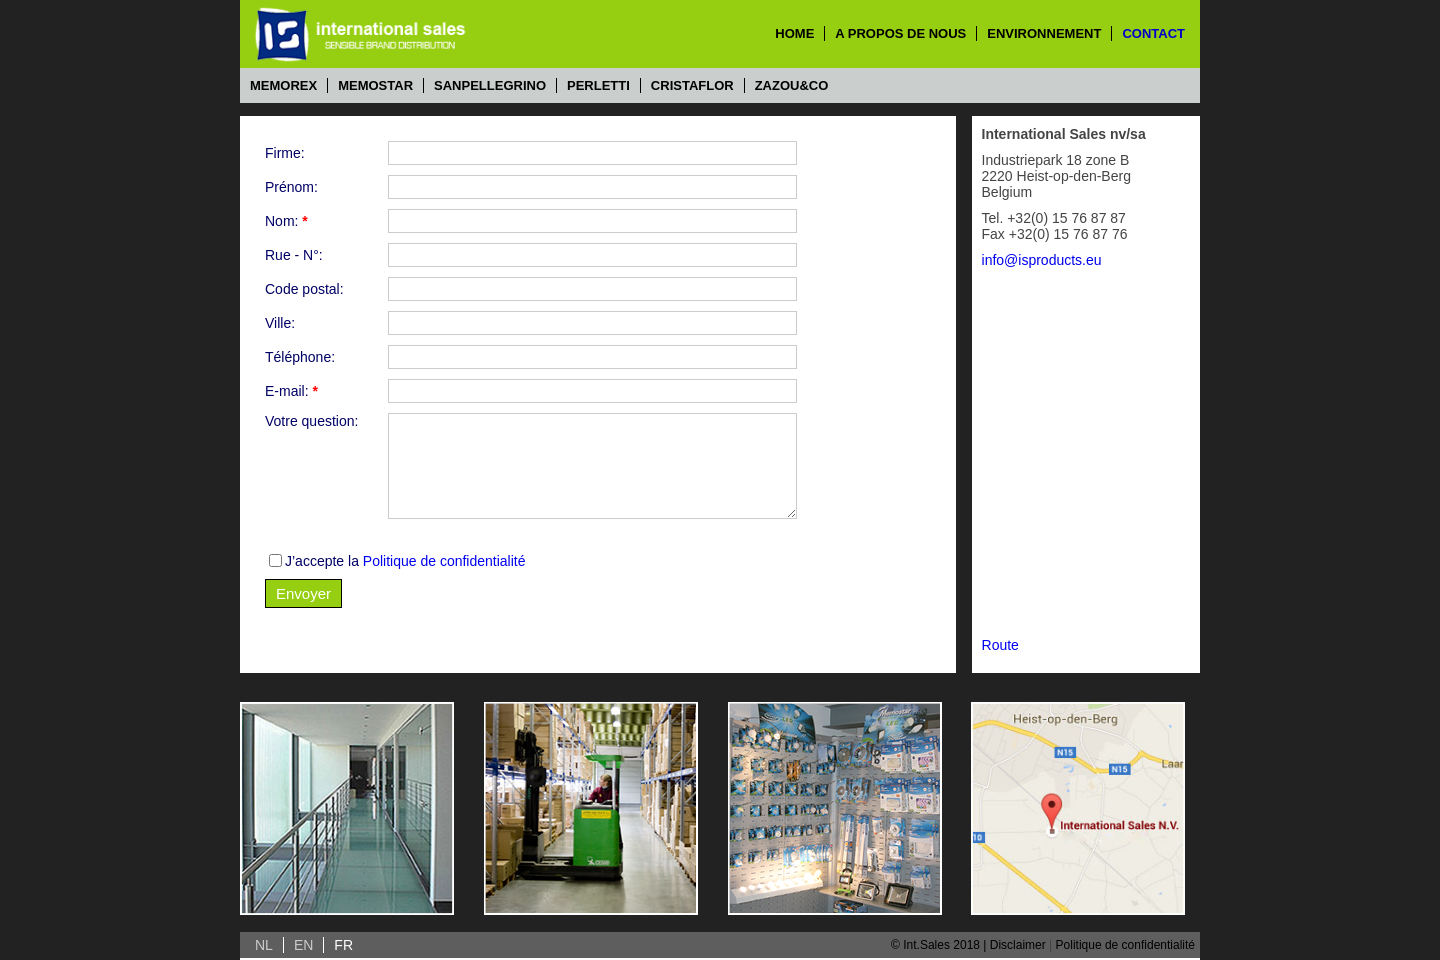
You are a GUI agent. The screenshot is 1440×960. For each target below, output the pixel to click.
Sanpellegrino (490, 85)
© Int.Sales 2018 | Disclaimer (968, 945)
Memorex (283, 85)
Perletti (598, 85)
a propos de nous (900, 33)
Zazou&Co (792, 85)
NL (264, 945)
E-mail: (291, 391)
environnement (1044, 33)
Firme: (285, 153)
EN (303, 945)
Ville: (280, 323)
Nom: (286, 221)
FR (343, 945)
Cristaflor (692, 85)
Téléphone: (300, 357)
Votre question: (311, 421)
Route (1000, 645)
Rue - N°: (294, 255)
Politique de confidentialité (444, 561)
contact (1153, 33)
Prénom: (291, 187)
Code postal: (304, 289)
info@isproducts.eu (1042, 260)
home (794, 33)
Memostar (375, 85)
